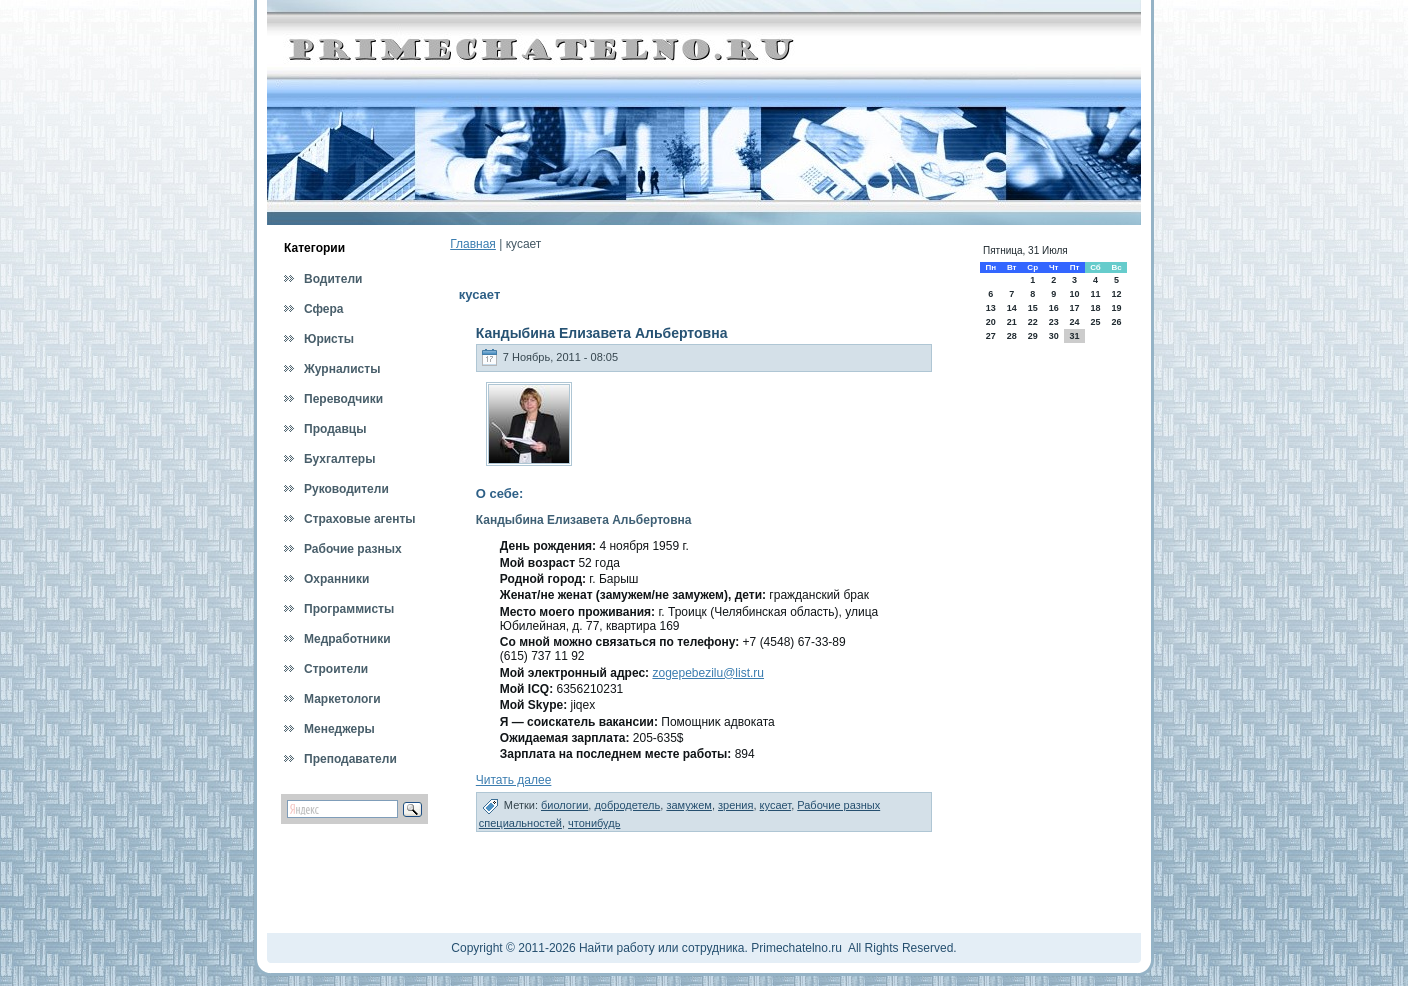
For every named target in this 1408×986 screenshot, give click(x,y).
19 (1117, 308)
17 (1074, 308)
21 (1012, 322)
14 (1012, 308)
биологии (564, 805)
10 (1074, 294)
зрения (735, 805)
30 (1054, 336)
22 (1033, 322)
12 (1117, 294)
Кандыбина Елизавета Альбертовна (602, 333)
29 (1033, 336)
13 (991, 308)
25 (1095, 322)
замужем (689, 805)
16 (1054, 308)
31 (1074, 336)
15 (1033, 308)
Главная (473, 244)
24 (1074, 322)
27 (991, 336)
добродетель (627, 805)
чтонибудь (594, 823)
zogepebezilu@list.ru (708, 673)
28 (1012, 336)
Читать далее (514, 780)
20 (991, 322)
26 (1117, 322)
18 (1095, 308)
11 (1095, 294)
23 (1054, 322)
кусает (776, 805)
